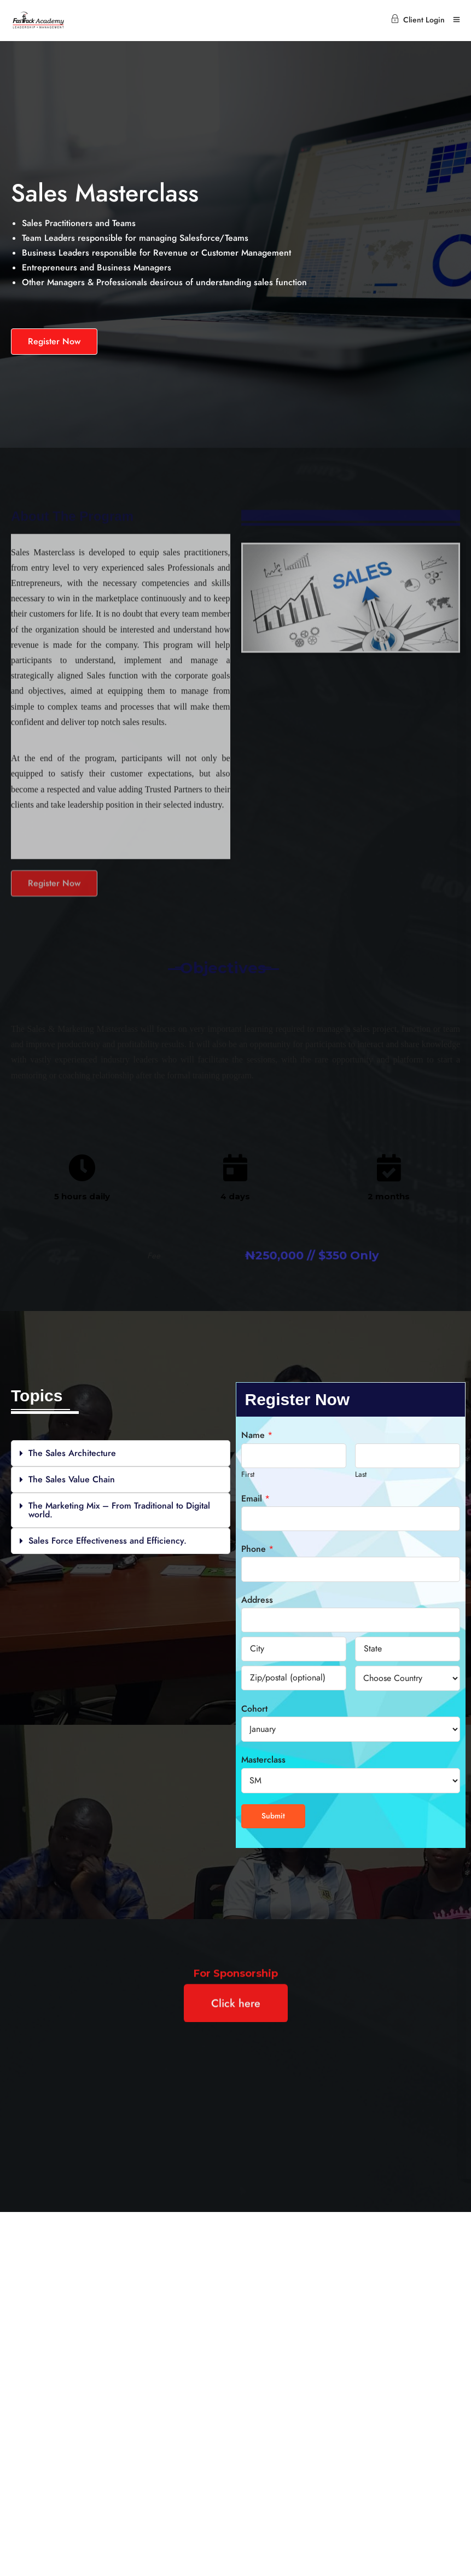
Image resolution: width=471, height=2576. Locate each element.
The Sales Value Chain (71, 1480)
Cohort (254, 1709)
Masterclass (263, 1760)
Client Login (418, 20)
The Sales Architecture (72, 1453)
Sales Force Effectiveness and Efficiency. (107, 1541)
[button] (120, 1453)
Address (257, 1600)
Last (361, 1474)
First (247, 1474)
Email (255, 1499)
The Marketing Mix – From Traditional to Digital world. (119, 1510)
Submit (273, 1816)
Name (256, 1435)
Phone (257, 1549)
